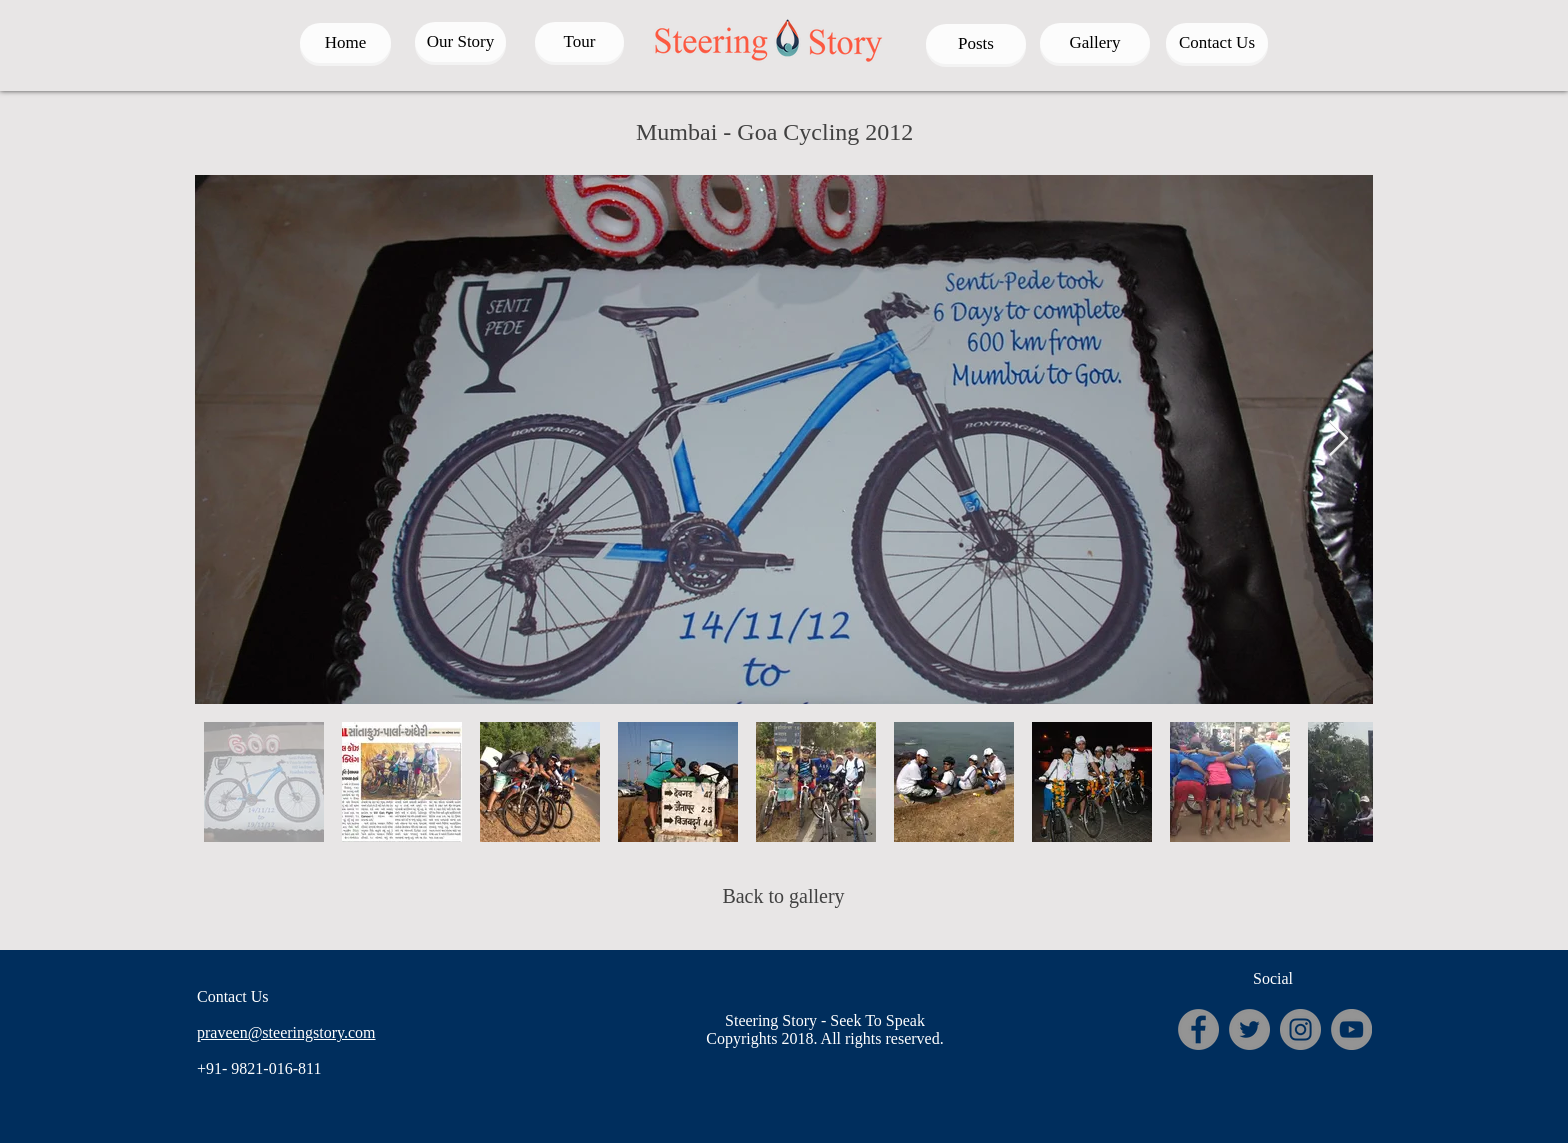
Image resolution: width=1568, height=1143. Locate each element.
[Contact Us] (1217, 43)
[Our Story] (460, 42)
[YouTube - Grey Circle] (1351, 1029)
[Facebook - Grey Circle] (1198, 1029)
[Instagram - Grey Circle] (1300, 1029)
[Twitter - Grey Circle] (1249, 1029)
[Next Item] (1338, 439)
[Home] (345, 43)
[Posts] (976, 44)
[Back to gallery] (783, 896)
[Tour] (579, 42)
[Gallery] (1095, 43)
